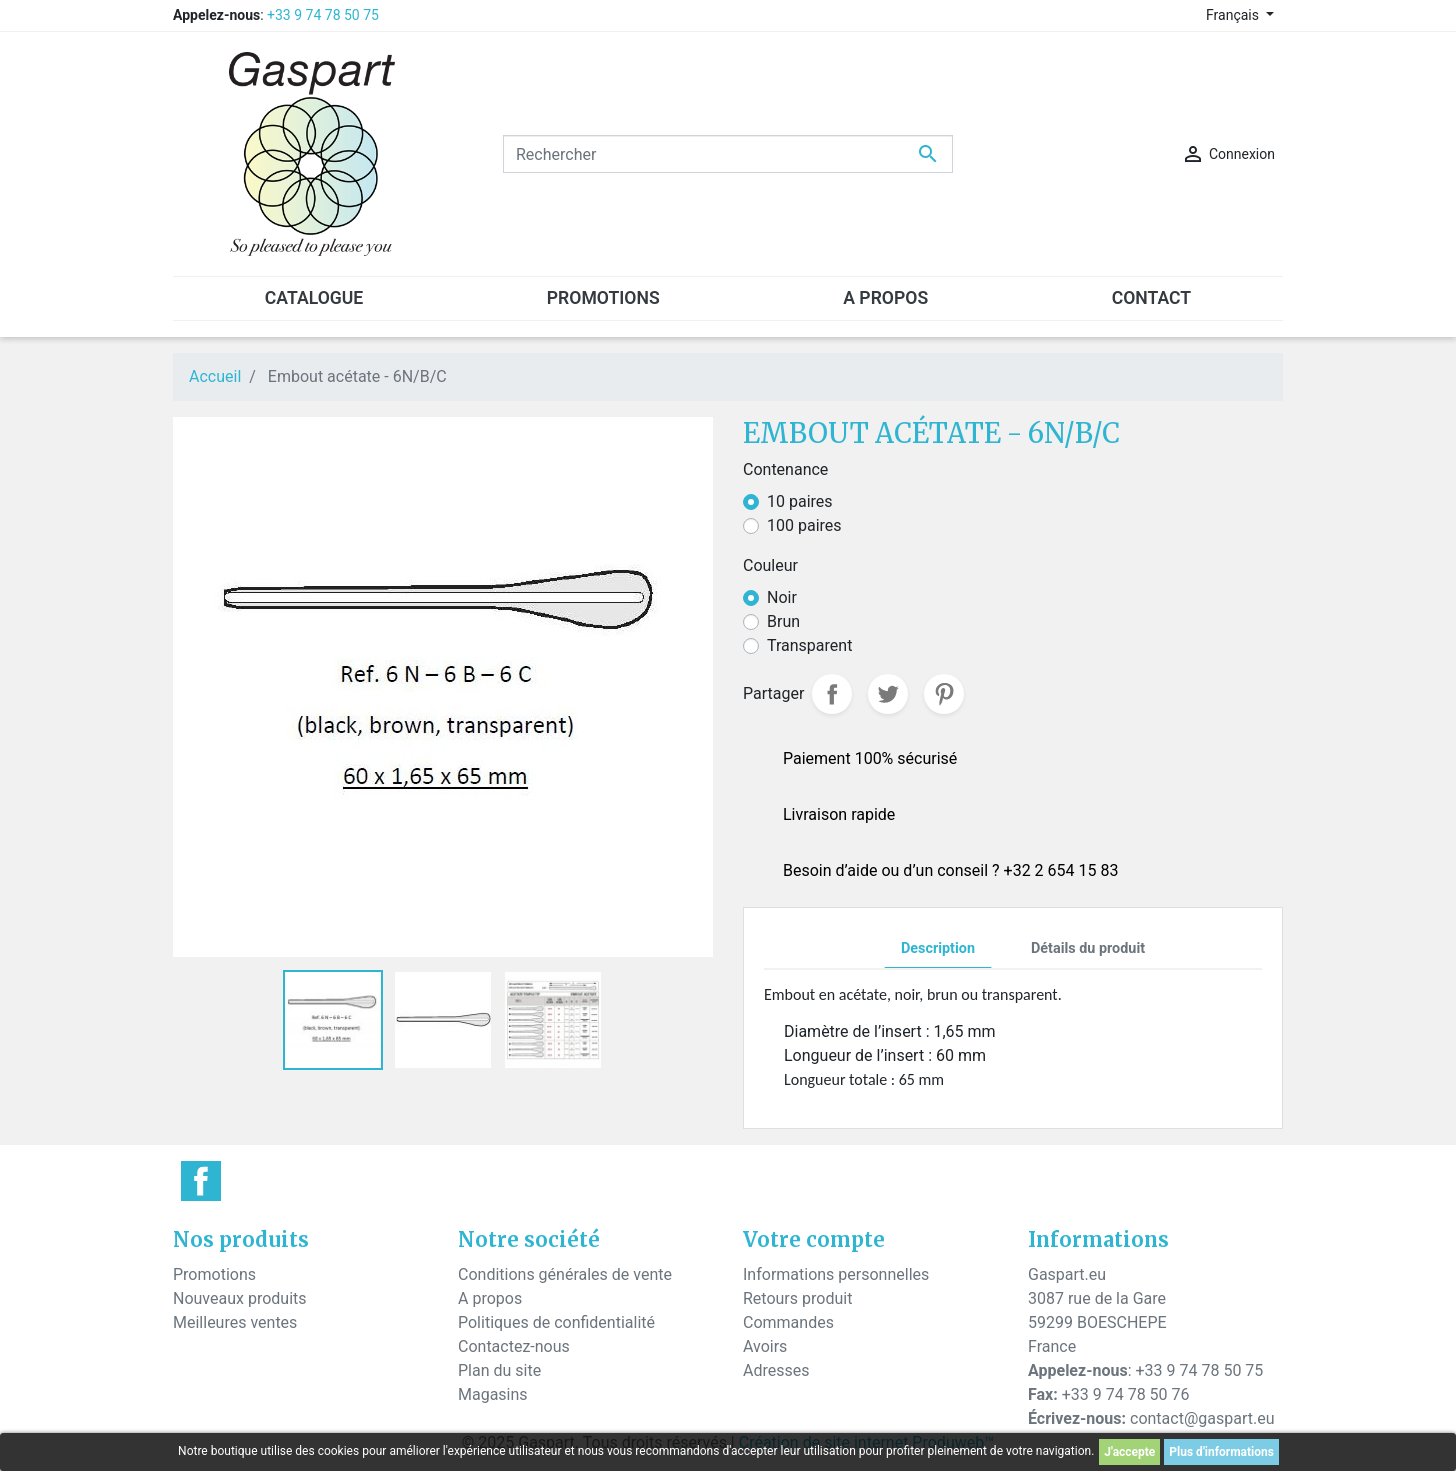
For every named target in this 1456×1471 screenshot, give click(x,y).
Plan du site (499, 1370)
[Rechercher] (728, 154)
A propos (490, 1298)
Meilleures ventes (235, 1322)
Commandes (788, 1322)
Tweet (888, 694)
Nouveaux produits (240, 1298)
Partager (832, 694)
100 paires (804, 525)
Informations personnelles (836, 1274)
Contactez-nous (514, 1346)
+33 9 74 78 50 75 (323, 15)
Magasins (493, 1394)
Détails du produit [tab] (1088, 948)
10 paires (800, 501)
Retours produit (797, 1298)
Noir (782, 597)
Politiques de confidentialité (556, 1322)
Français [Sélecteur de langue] (1234, 15)
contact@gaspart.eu (1202, 1418)
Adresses (776, 1370)
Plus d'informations (1221, 1452)
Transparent (809, 645)
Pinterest (944, 694)
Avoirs (765, 1346)
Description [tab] (938, 948)
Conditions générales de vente (565, 1274)
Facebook (201, 1181)
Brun (783, 621)
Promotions (214, 1274)
